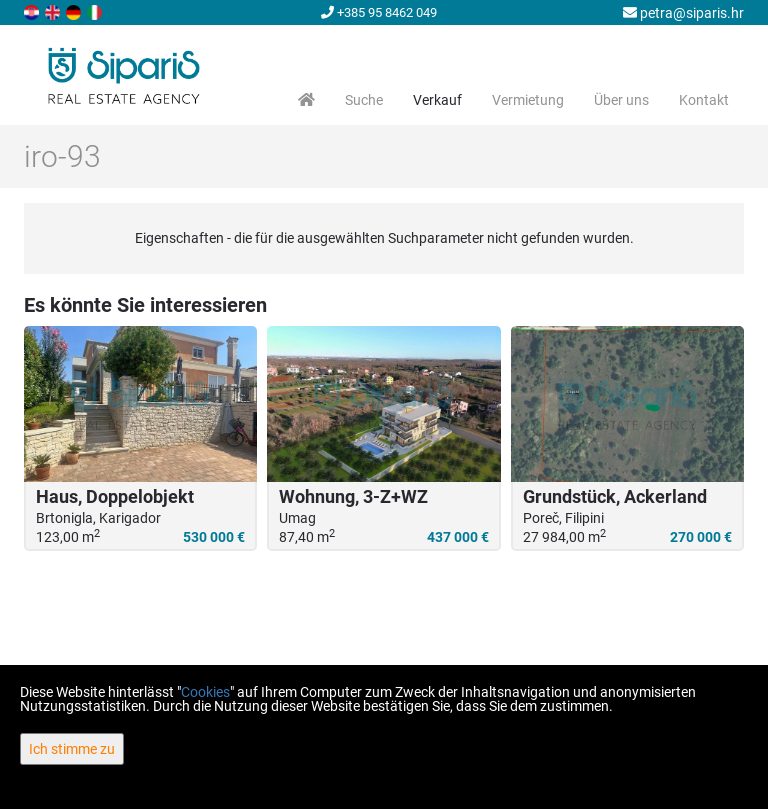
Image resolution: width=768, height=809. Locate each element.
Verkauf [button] (437, 100)
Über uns (621, 100)
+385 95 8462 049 (379, 12)
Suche (364, 100)
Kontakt (704, 100)
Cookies (205, 692)
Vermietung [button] (528, 100)
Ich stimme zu (72, 749)
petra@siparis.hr (683, 13)
